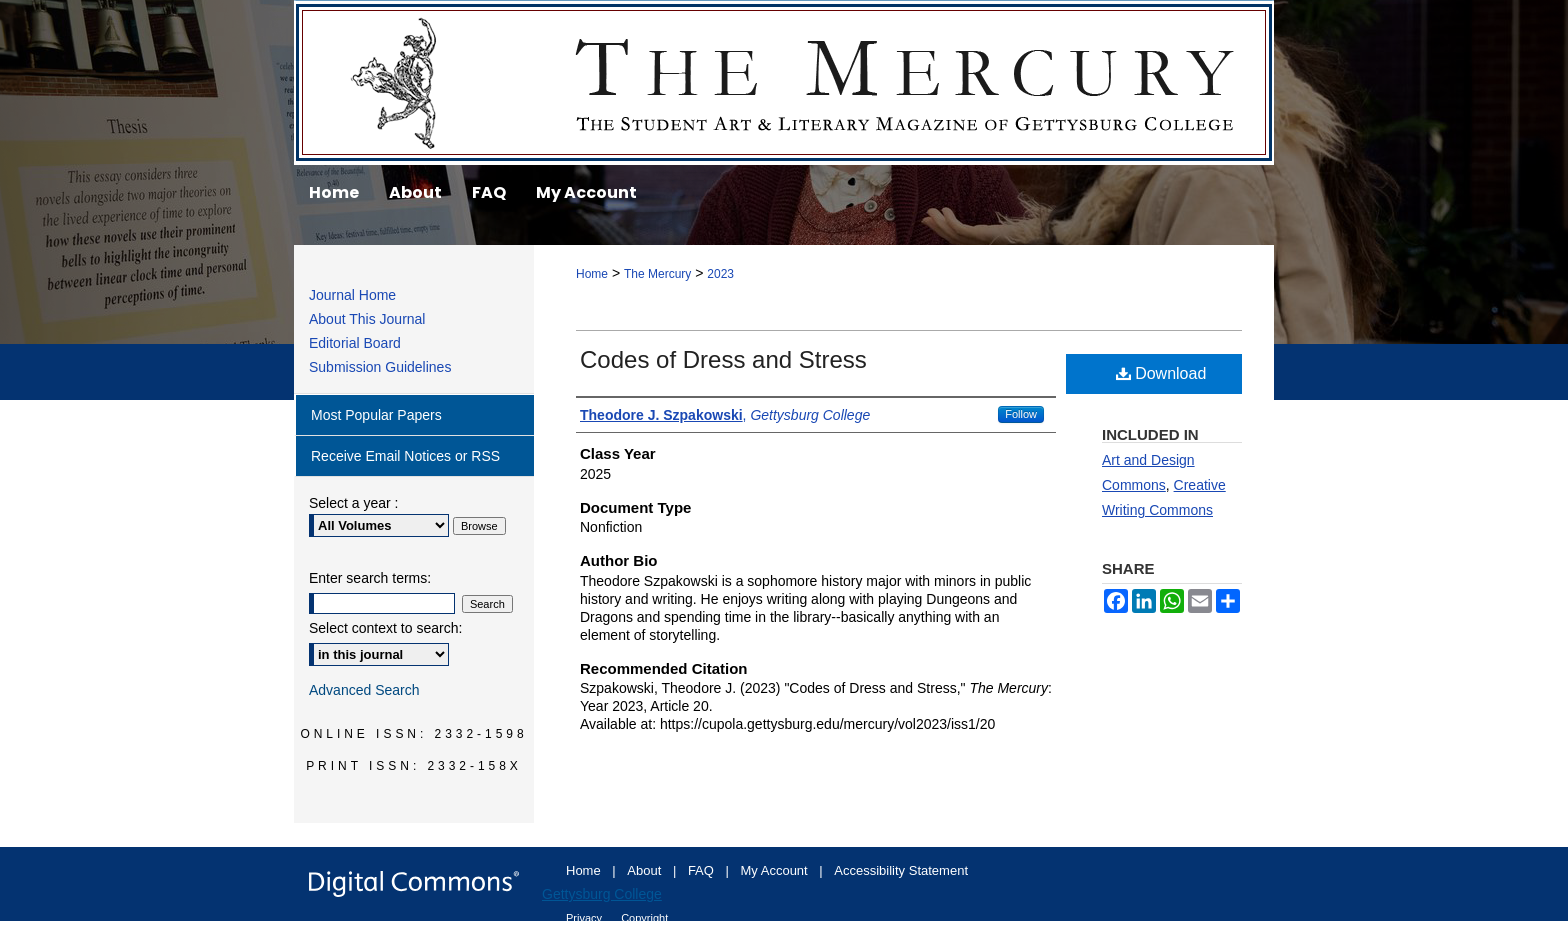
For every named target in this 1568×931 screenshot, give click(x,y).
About (646, 870)
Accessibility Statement (901, 870)
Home (592, 274)
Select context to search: (385, 628)
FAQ (703, 870)
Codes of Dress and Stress (723, 359)
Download (1161, 373)
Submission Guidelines (380, 367)
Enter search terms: (370, 578)
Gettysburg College (602, 894)
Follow (1021, 414)
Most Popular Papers (376, 415)
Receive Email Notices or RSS (405, 456)
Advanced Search (364, 690)
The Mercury (784, 82)
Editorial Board (355, 343)
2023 (720, 274)
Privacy (585, 918)
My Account (776, 870)
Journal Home (352, 295)
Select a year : (354, 503)
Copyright (644, 918)
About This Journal (367, 319)
